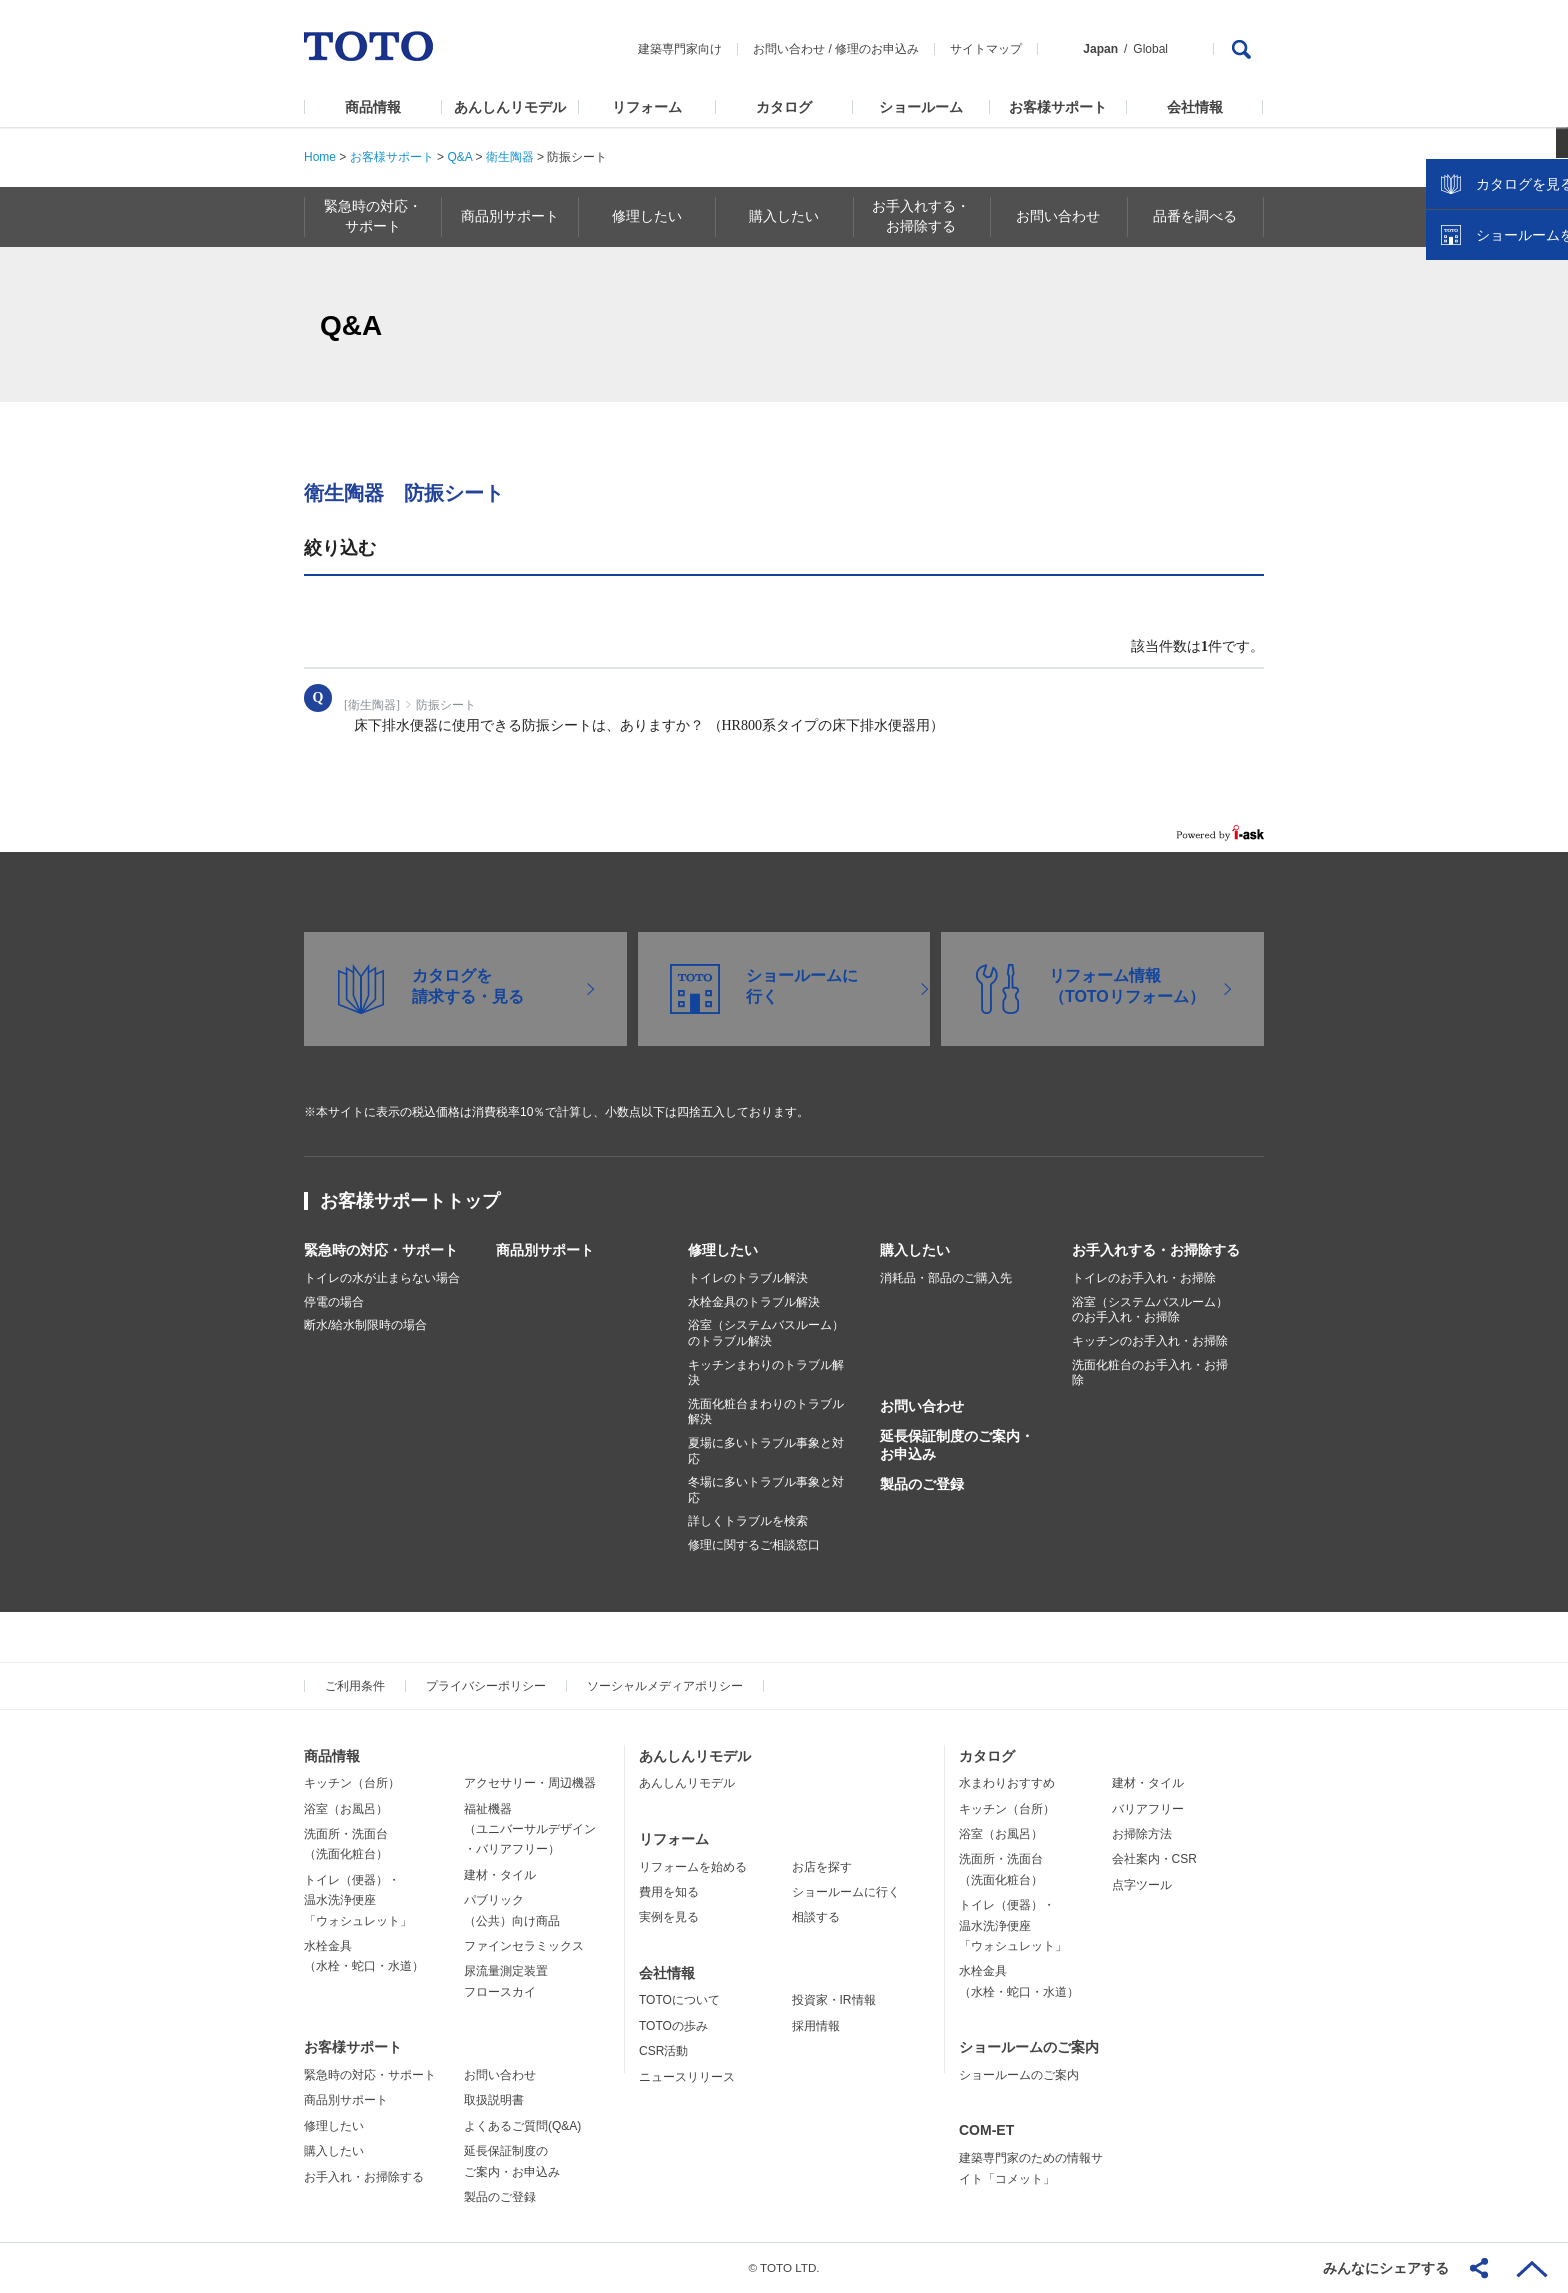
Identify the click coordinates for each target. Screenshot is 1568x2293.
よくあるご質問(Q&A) (522, 2126)
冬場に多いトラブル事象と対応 (766, 1490)
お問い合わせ (789, 49)
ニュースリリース (687, 2077)
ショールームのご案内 (1029, 2047)
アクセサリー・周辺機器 (530, 1783)
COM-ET (986, 2130)
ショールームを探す (1501, 427)
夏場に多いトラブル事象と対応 (766, 1451)
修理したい (723, 1250)
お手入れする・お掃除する (1156, 1250)
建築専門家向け (680, 49)
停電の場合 (334, 1302)
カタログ (784, 107)
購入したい (915, 1250)
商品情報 (373, 107)
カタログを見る (1487, 376)
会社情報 (1195, 107)
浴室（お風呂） (346, 1809)
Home (320, 157)
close (1543, 325)
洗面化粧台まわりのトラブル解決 (766, 1412)
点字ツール (1142, 1885)
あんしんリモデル (510, 107)
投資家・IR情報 (834, 2000)
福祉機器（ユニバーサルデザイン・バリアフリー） (530, 1829)
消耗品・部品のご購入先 (946, 1278)
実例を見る (669, 1917)
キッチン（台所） (352, 1783)
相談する (816, 1917)
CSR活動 (663, 2051)
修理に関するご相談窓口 (754, 1545)
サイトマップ (986, 49)
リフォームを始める (693, 1867)
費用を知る (669, 1892)
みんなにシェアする (1386, 2268)
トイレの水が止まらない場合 (382, 1278)
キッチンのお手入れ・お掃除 (1150, 1341)
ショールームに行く (846, 1892)
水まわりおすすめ (1007, 1783)
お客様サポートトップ (410, 1201)
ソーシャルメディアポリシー (665, 1686)
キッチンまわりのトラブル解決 (766, 1373)
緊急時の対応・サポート (381, 1250)
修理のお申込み (877, 49)
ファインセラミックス (524, 1946)
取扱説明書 (494, 2100)
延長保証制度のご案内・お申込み (957, 1445)
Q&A (459, 157)
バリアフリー (1148, 1809)
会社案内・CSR (1154, 1859)
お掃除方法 (1142, 1834)
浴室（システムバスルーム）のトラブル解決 (766, 1333)
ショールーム (921, 107)
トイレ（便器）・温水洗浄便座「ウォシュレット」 (358, 1900)
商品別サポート (545, 1250)
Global (1150, 49)
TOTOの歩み (673, 2026)
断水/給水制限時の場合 (365, 1325)
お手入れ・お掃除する (364, 2177)
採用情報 (816, 2026)
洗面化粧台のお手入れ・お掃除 (1150, 1373)
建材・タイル (500, 1875)
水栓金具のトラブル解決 (754, 1302)
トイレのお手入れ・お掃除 (1144, 1278)
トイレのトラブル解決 (748, 1278)
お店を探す (822, 1867)
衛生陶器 (510, 157)
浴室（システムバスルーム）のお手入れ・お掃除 (1150, 1310)
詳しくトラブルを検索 (748, 1521)
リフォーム (647, 107)
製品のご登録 (922, 1484)
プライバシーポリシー (486, 1686)
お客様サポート (1058, 107)
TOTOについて (679, 2000)
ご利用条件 (355, 1686)
